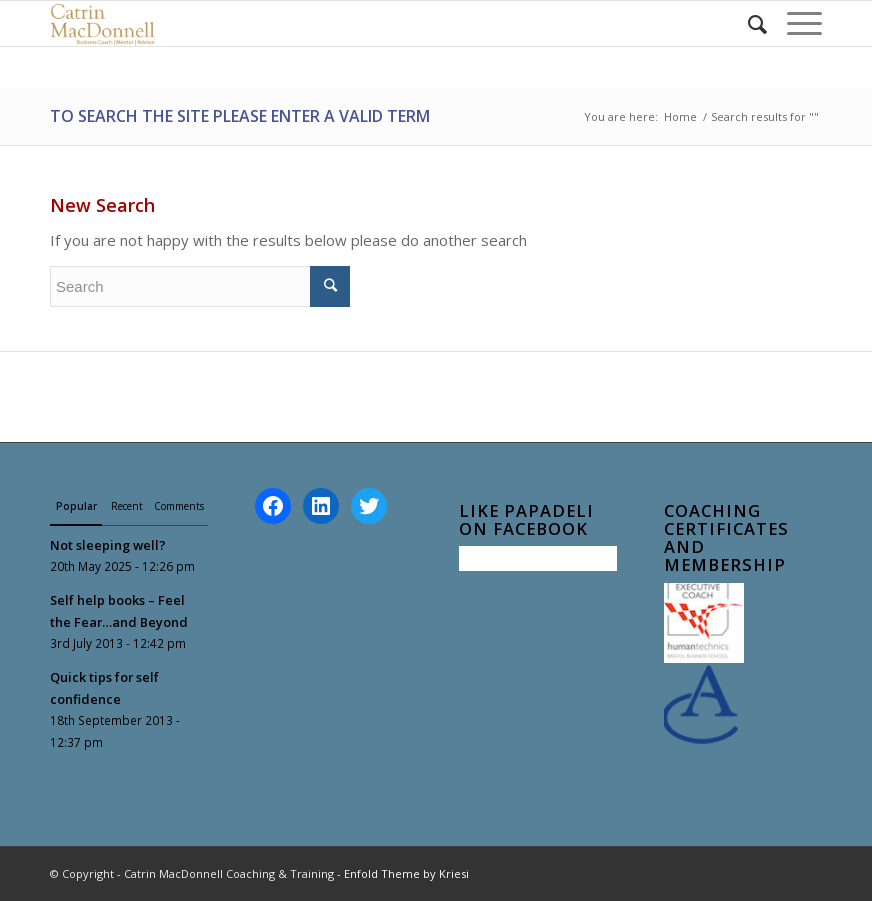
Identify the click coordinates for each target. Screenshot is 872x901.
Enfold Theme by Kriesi (406, 873)
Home (680, 116)
